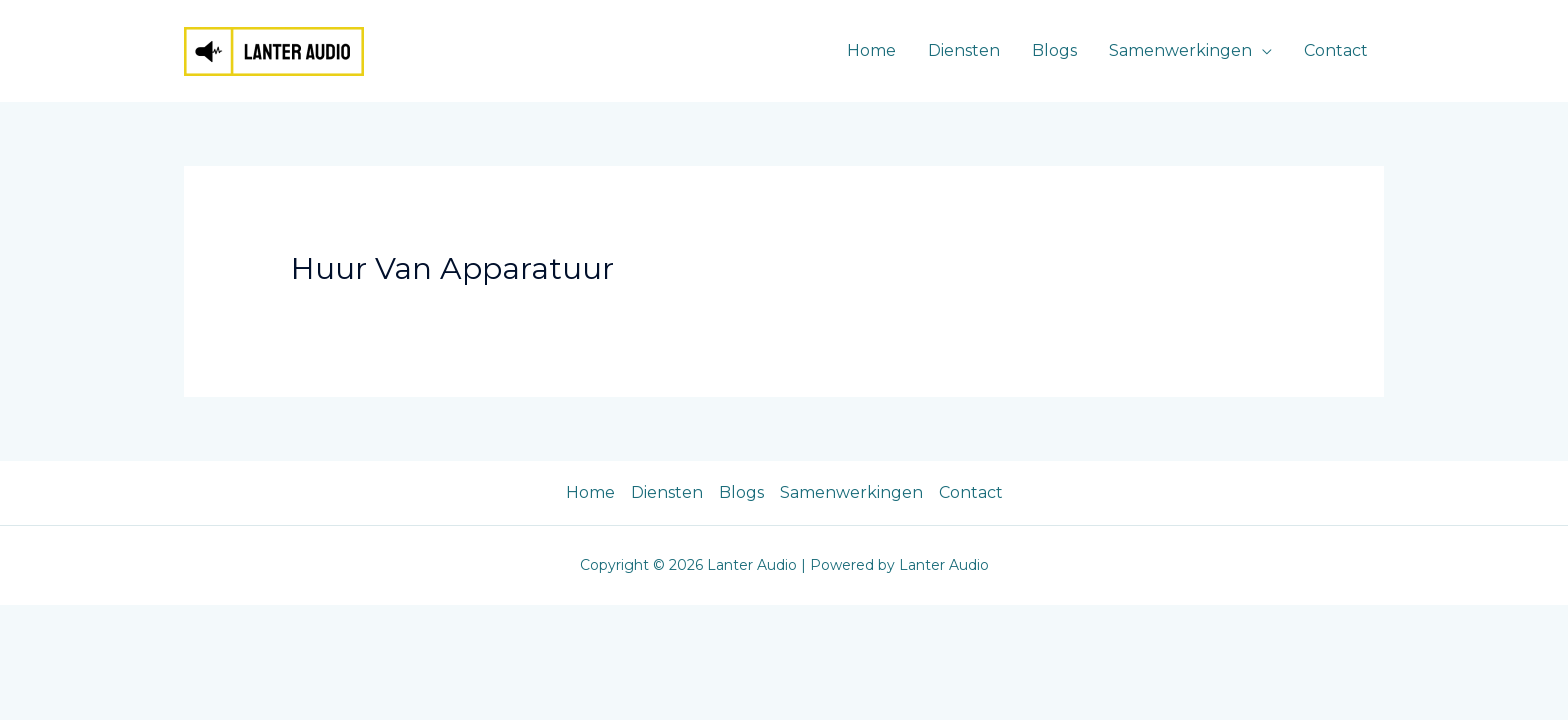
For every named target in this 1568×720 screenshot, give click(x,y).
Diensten (964, 50)
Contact (1336, 50)
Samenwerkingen (1180, 50)
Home (871, 50)
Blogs (1054, 50)
